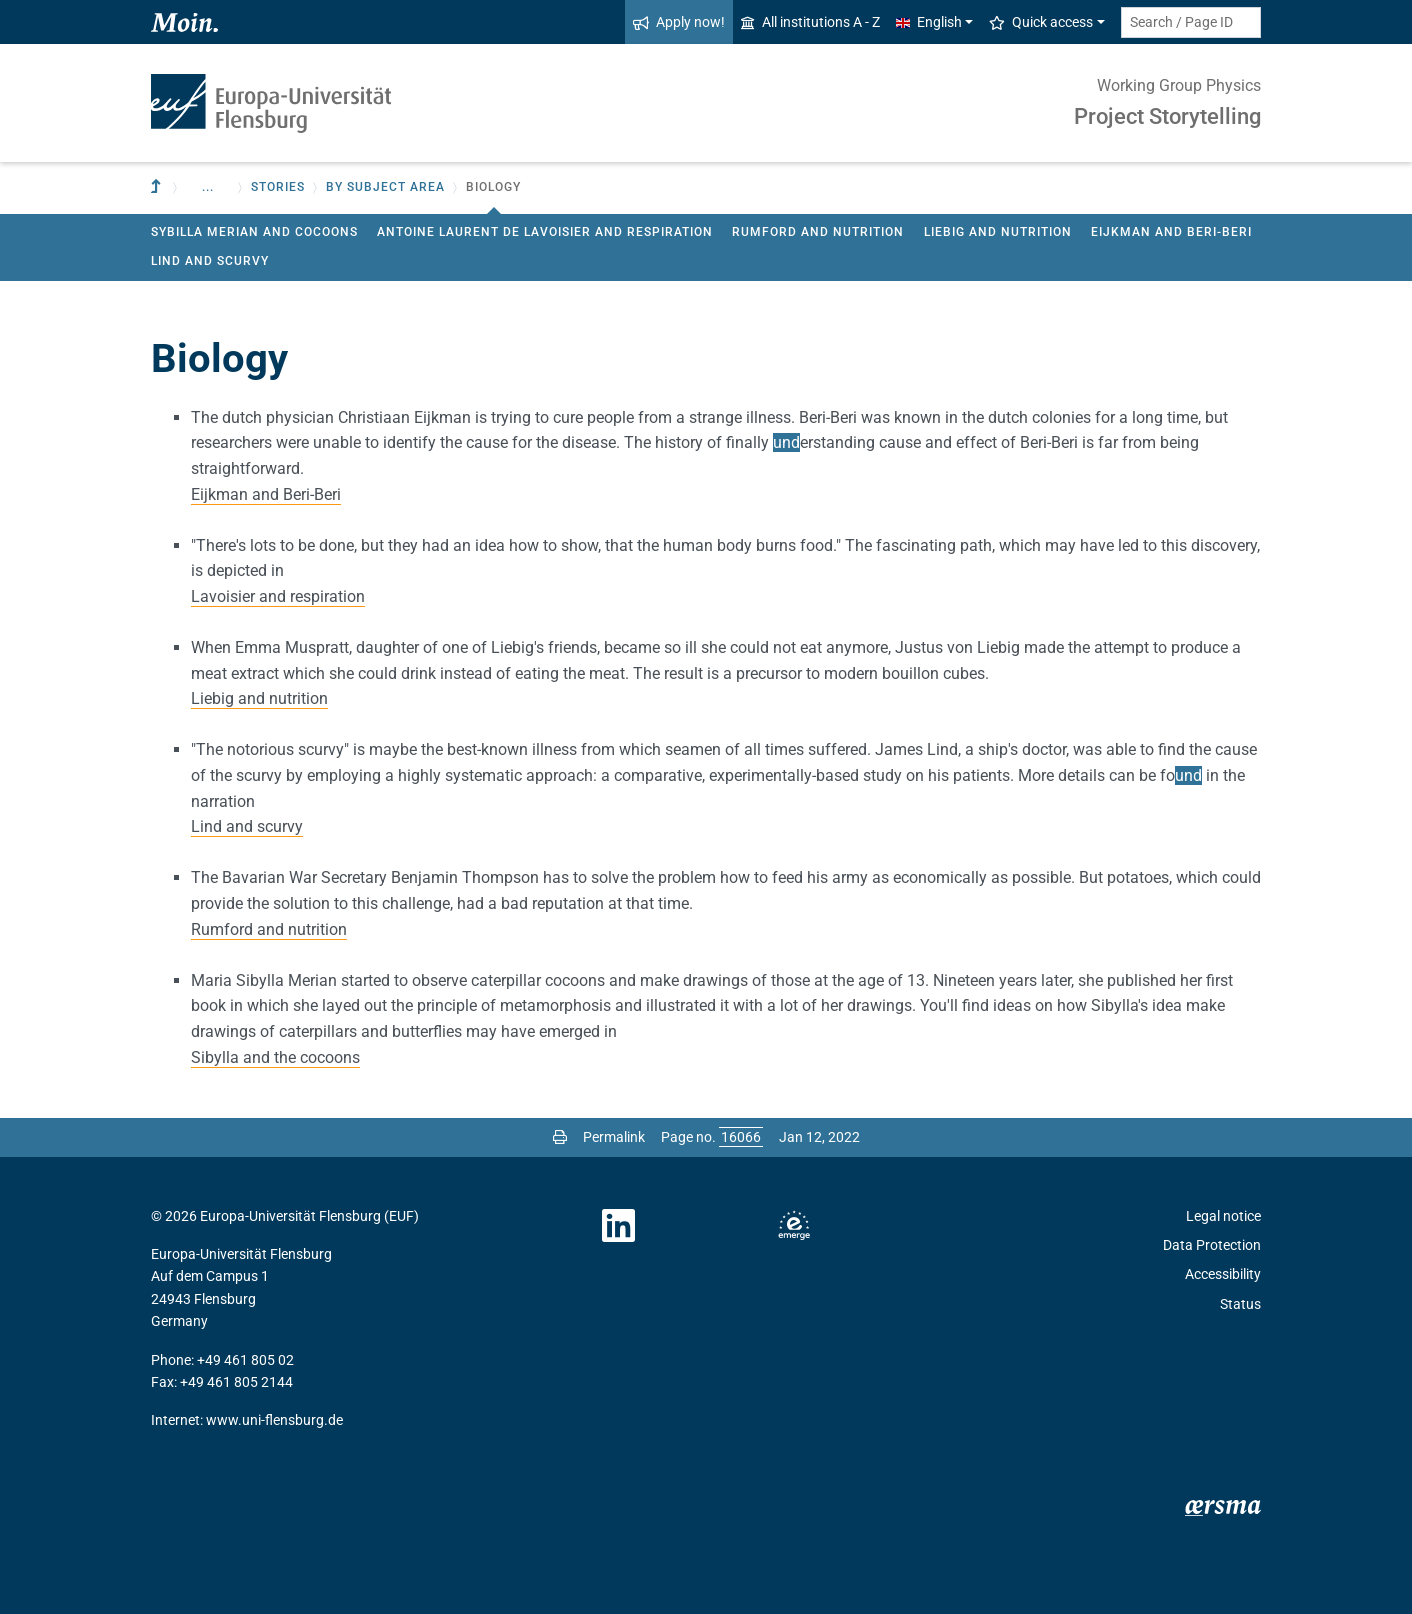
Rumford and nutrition (818, 232)
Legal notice (1223, 1216)
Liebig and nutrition (998, 232)
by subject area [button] (385, 187)
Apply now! (679, 22)
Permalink (614, 1137)
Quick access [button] (1041, 22)
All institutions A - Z (810, 22)
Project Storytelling (1167, 116)
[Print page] (560, 1137)
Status (1240, 1304)
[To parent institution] (158, 187)
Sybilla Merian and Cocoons (254, 232)
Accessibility (1223, 1274)
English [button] (929, 22)
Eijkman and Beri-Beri (1171, 232)
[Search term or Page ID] (1191, 22)
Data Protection (1212, 1245)
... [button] (208, 187)
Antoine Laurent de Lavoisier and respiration (545, 232)
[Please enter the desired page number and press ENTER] (741, 1137)
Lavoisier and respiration (278, 596)
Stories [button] (278, 187)
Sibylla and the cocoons (275, 1057)
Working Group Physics (1179, 85)
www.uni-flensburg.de (274, 1420)
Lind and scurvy (210, 261)
